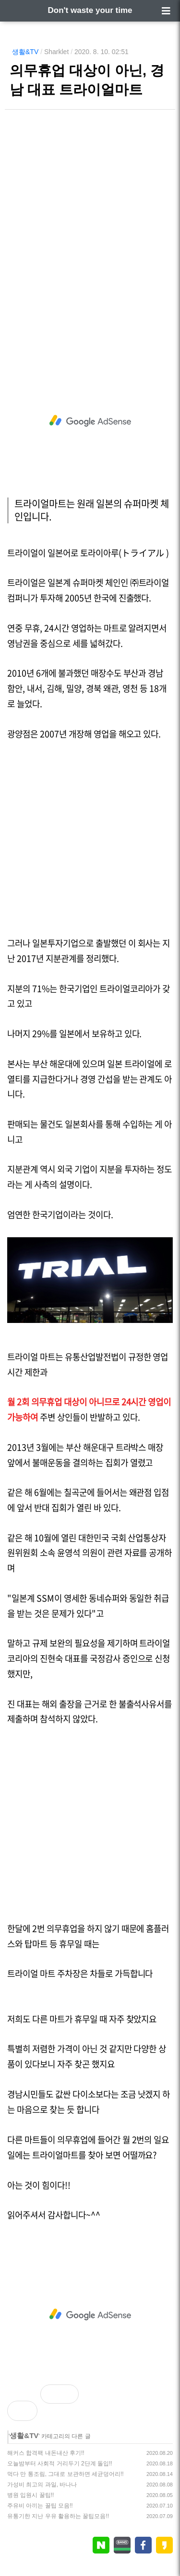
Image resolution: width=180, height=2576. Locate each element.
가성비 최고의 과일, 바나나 (42, 2484)
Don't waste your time (90, 10)
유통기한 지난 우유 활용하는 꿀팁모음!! (58, 2516)
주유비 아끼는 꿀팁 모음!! (40, 2505)
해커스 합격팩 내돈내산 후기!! (45, 2453)
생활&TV (25, 52)
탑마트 (36, 1943)
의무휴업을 (66, 1928)
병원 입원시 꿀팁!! (30, 2495)
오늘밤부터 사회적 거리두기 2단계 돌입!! (59, 2463)
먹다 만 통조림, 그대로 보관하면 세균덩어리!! (65, 2474)
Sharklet (56, 52)
